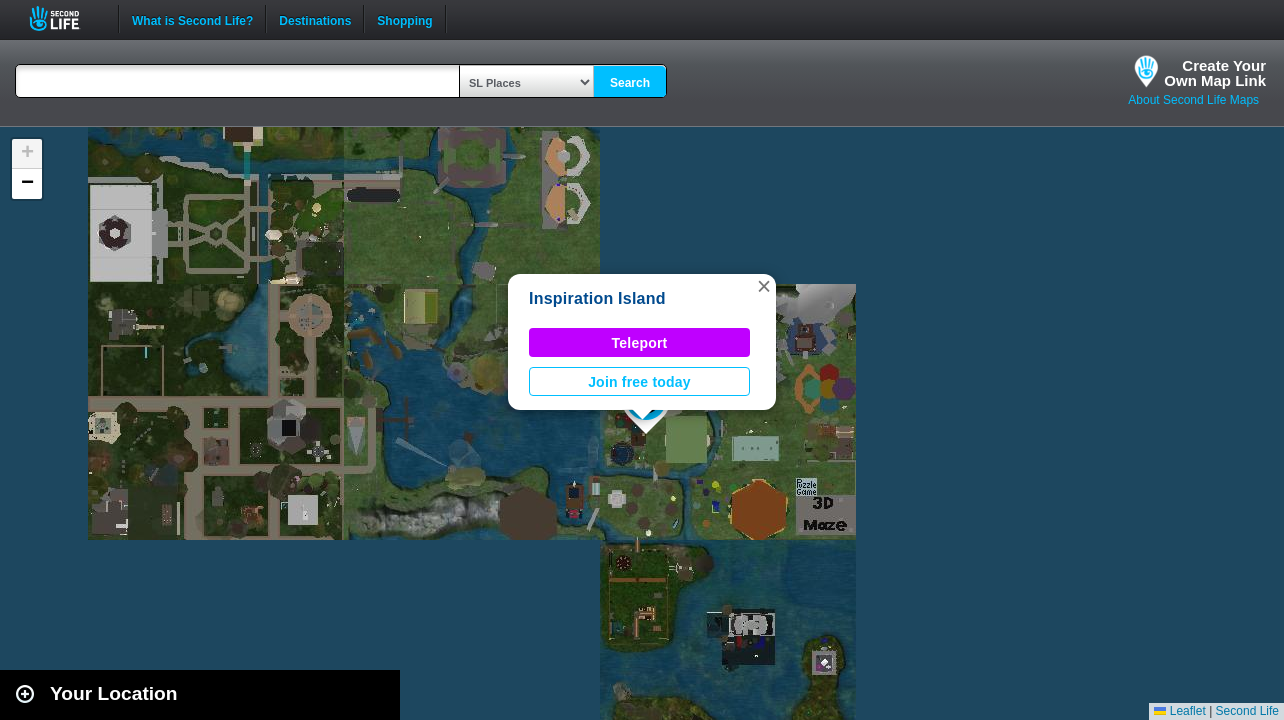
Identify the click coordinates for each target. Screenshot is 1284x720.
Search (630, 83)
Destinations (315, 19)
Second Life (65, 18)
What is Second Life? (192, 19)
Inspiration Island (597, 298)
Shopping (404, 19)
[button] (764, 286)
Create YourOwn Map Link (1215, 73)
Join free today (639, 382)
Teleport (640, 343)
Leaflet (1179, 711)
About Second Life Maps (1193, 100)
